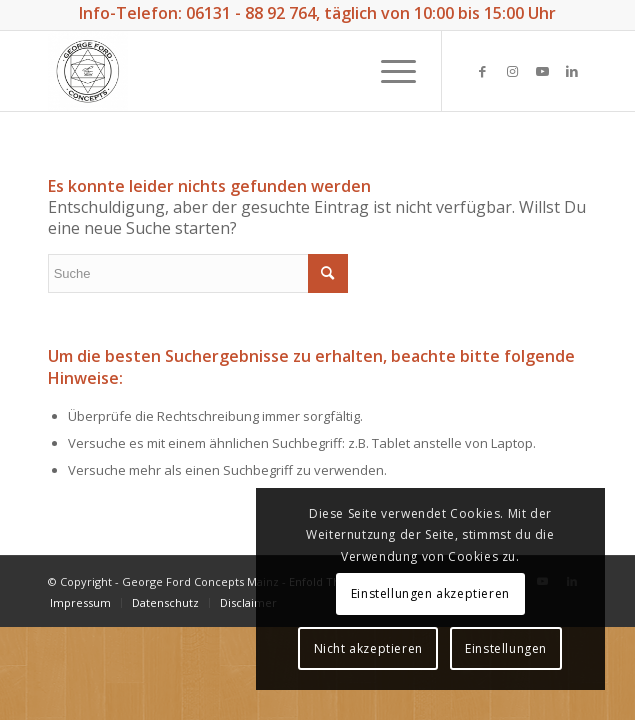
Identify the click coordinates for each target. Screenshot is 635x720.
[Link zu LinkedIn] (572, 71)
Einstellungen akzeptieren (430, 593)
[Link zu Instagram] (512, 71)
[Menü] (388, 71)
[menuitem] (80, 602)
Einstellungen (506, 648)
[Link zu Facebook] (482, 71)
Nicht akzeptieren (368, 648)
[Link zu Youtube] (542, 71)
